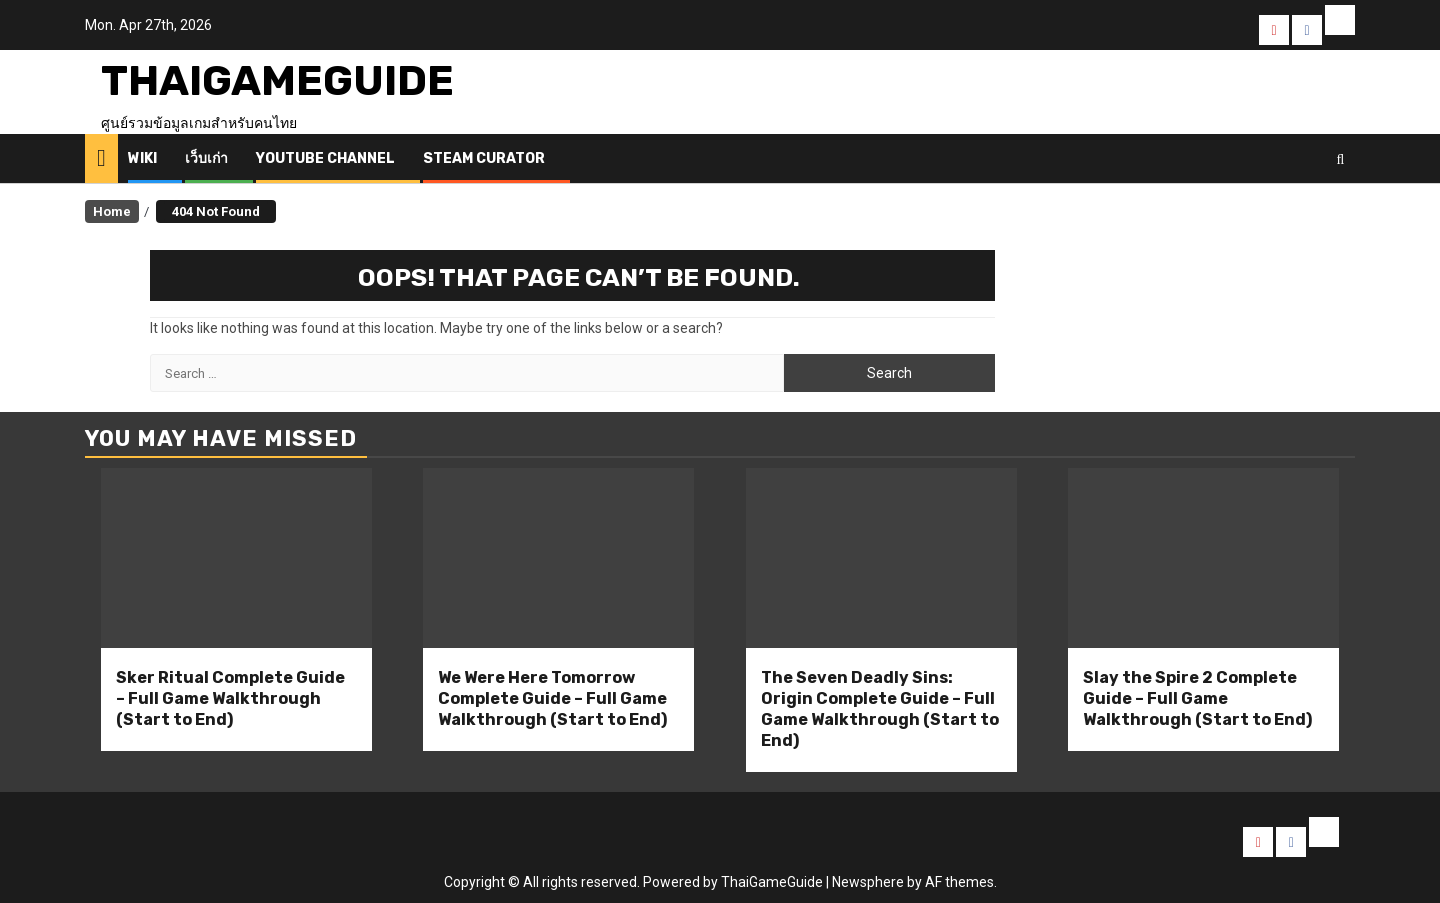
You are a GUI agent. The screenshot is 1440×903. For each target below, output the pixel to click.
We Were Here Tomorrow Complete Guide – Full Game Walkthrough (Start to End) (552, 698)
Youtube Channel (325, 158)
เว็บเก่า (206, 158)
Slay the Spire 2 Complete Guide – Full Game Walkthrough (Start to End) (1197, 698)
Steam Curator (484, 158)
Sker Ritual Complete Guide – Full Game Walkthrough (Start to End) (230, 698)
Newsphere (868, 882)
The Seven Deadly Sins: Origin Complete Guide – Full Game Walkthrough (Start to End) (880, 708)
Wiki (142, 158)
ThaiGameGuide (277, 81)
